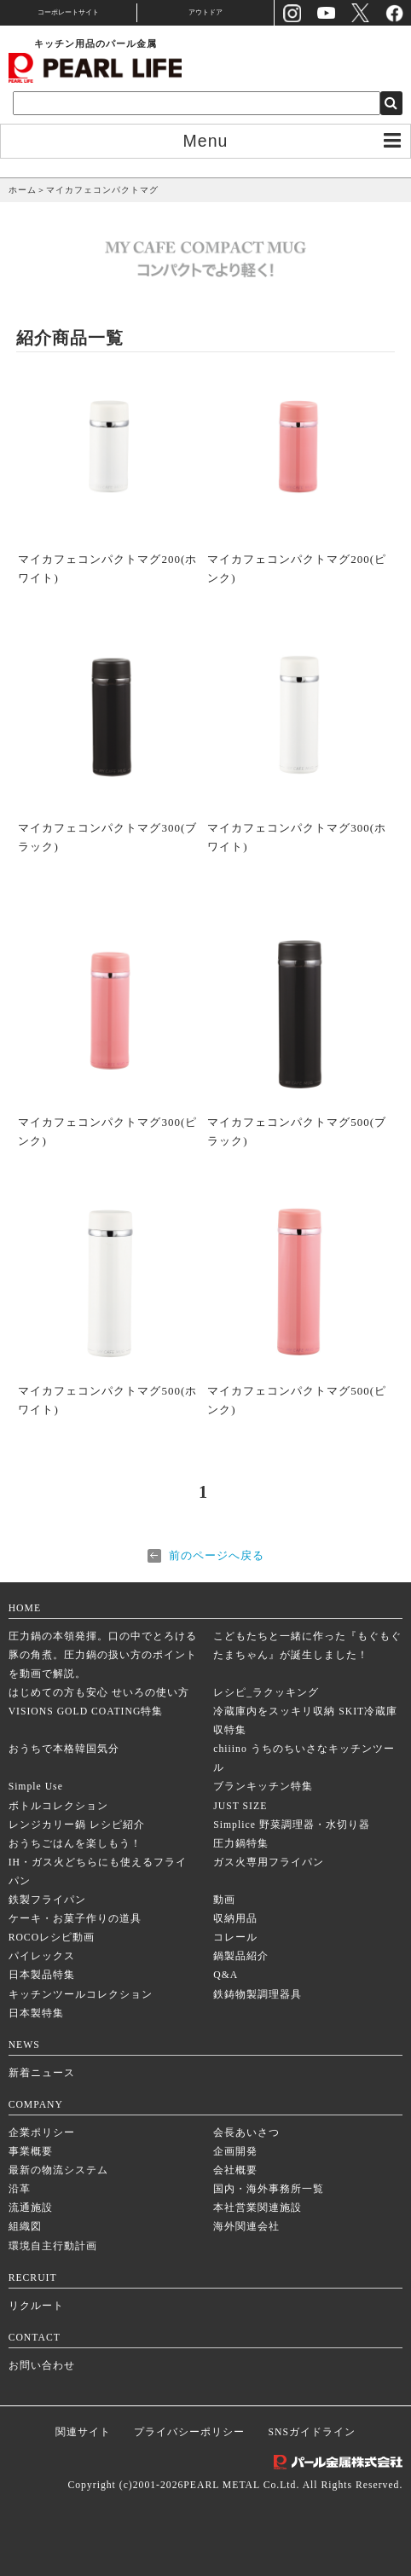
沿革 (20, 2189)
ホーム (23, 189)
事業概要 (31, 2151)
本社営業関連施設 (257, 2207)
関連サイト (83, 2432)
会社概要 (235, 2170)
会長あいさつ (246, 2132)
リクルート (36, 2306)
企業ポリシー (42, 2132)
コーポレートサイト (68, 12)
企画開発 (235, 2151)
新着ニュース (42, 2073)
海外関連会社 (246, 2226)
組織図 (25, 2226)
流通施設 (31, 2207)
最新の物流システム (58, 2170)
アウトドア (205, 12)
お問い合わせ (42, 2365)
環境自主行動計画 (53, 2246)
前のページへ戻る (216, 1555)
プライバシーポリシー (189, 2432)
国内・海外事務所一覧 (268, 2189)
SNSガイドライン (312, 2432)
